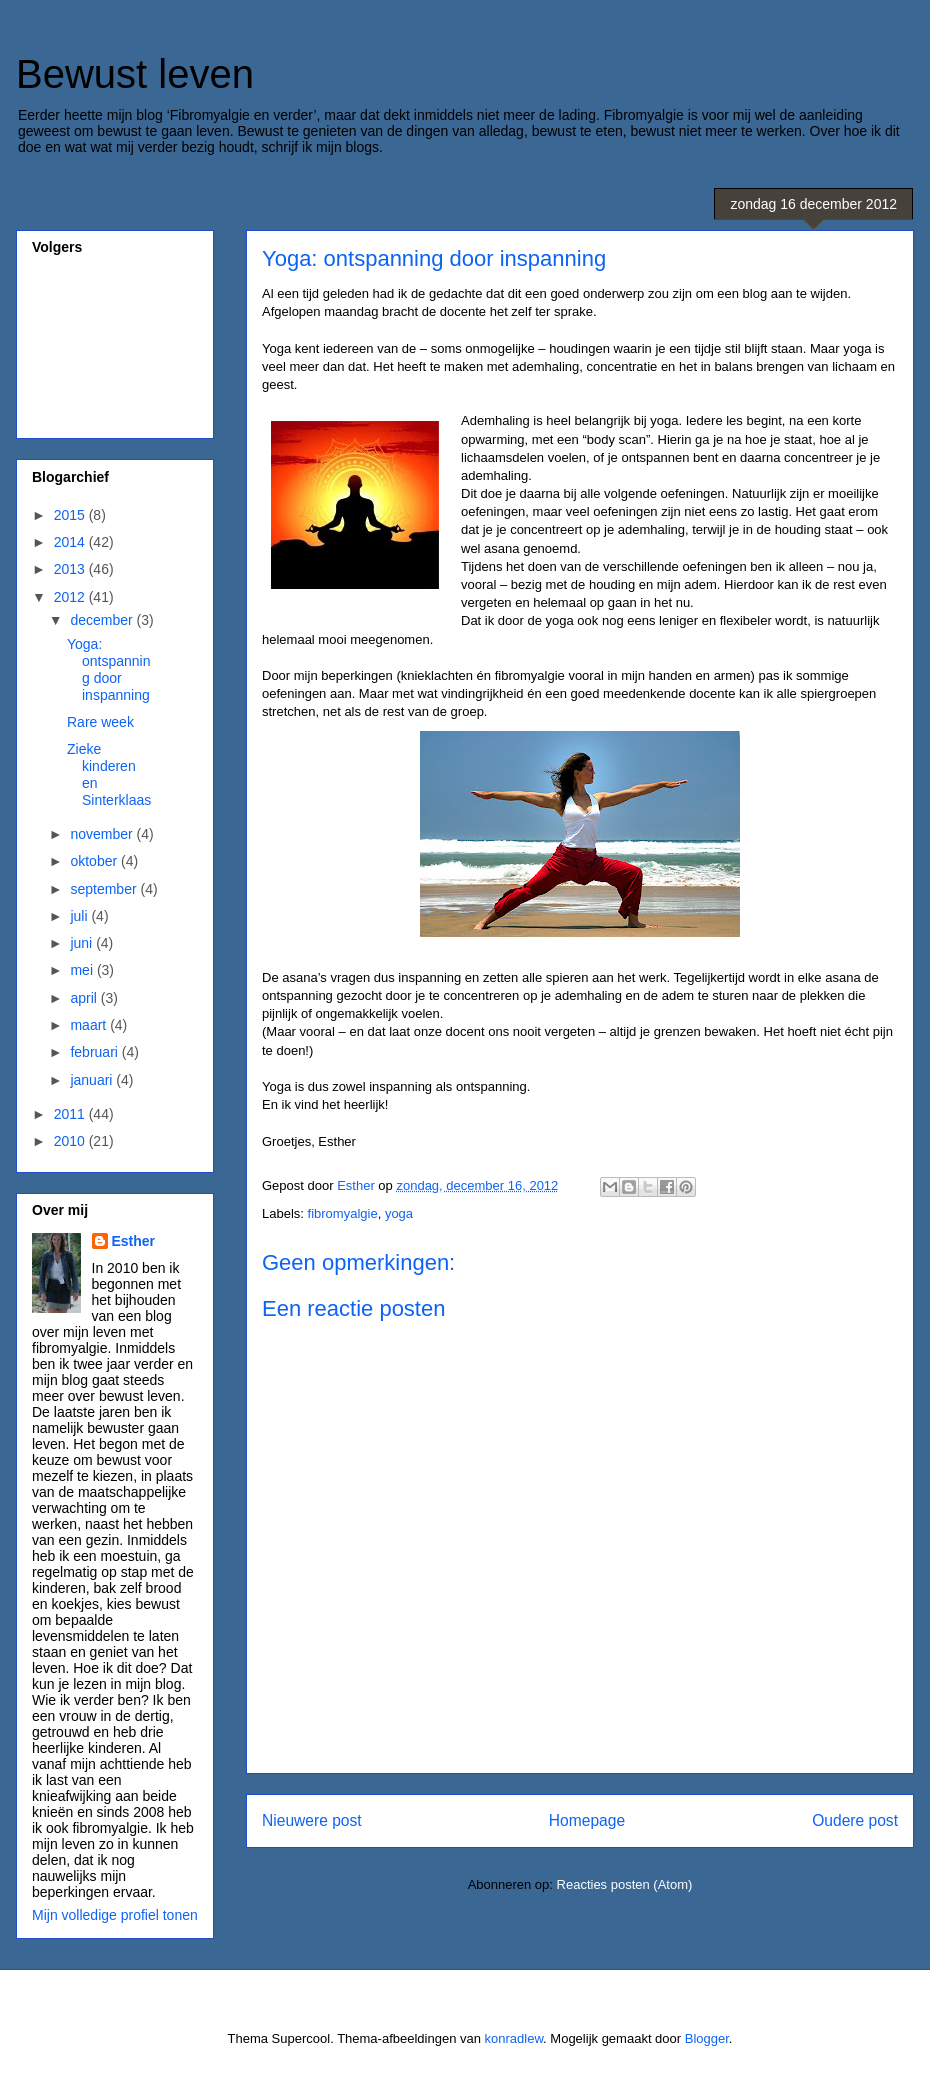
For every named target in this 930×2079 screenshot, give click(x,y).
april (85, 998)
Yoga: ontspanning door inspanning (109, 669)
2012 (71, 597)
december (103, 620)
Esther (134, 1241)
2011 (71, 1114)
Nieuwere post (312, 1820)
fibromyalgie (343, 1213)
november (103, 834)
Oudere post (855, 1820)
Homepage (587, 1820)
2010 (71, 1141)
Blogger (707, 2038)
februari (95, 1052)
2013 (71, 569)
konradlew (514, 2038)
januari (93, 1080)
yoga (399, 1213)
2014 (71, 542)
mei (83, 970)
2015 (71, 515)
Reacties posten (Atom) (625, 1884)
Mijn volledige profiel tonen (115, 1915)
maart (90, 1025)
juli (80, 916)
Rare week (100, 722)
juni (83, 943)
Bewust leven (135, 74)
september (105, 889)
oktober (95, 861)
